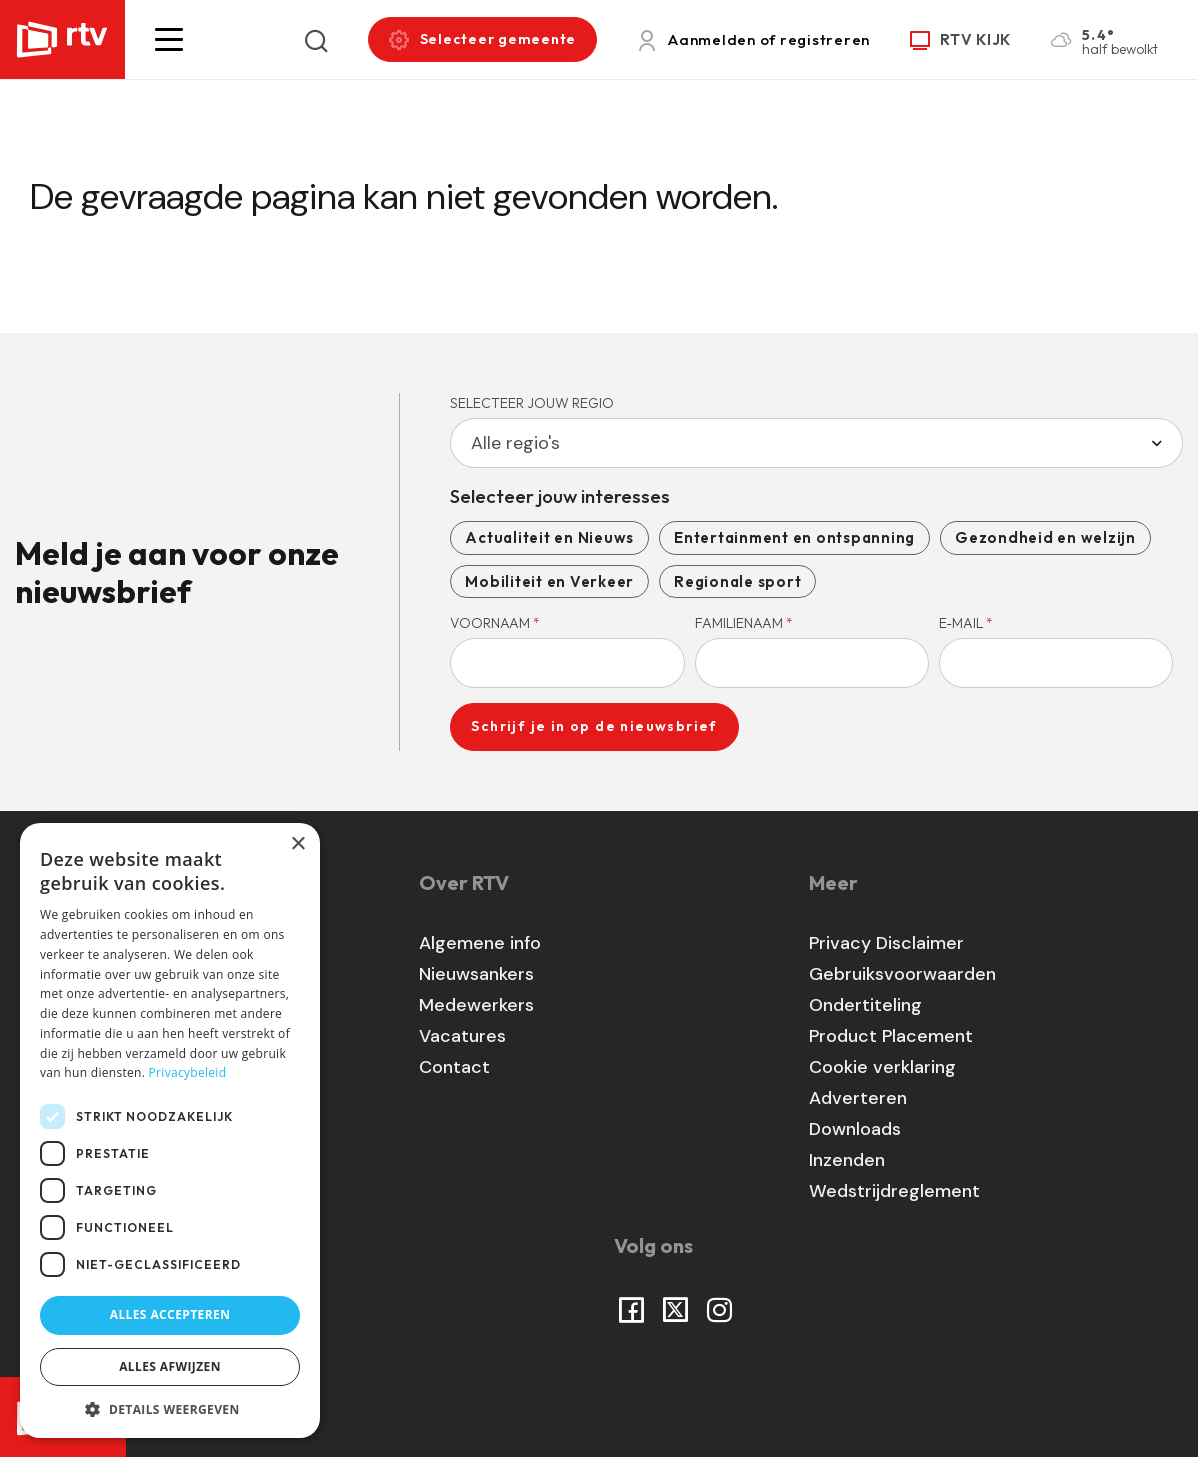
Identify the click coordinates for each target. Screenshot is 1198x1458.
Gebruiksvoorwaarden (902, 974)
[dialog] (170, 1130)
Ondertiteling (865, 1005)
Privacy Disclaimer (886, 943)
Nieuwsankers (476, 974)
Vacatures (462, 1036)
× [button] (297, 844)
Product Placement (891, 1036)
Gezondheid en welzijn (1045, 537)
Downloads (855, 1129)
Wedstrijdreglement (894, 1191)
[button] (169, 39)
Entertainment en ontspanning (794, 537)
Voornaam (495, 623)
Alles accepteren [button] (170, 1314)
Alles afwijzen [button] (170, 1366)
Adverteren (858, 1098)
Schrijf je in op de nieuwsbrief (594, 726)
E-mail (966, 623)
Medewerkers (476, 1005)
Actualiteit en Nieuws (549, 537)
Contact (454, 1067)
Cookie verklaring (882, 1067)
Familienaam (744, 623)
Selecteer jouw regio (532, 403)
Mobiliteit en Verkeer (549, 581)
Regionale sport (737, 581)
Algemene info (480, 943)
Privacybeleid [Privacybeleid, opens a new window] (188, 1072)
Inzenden (847, 1160)
